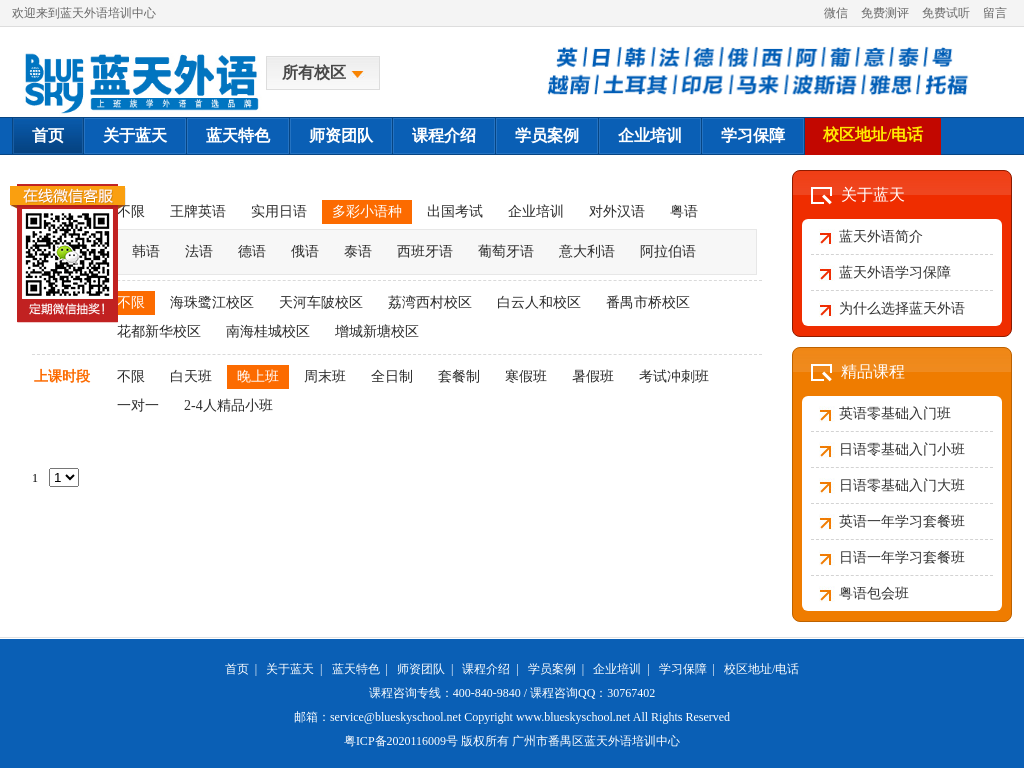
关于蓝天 (135, 135)
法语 (199, 251)
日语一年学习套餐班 (902, 557)
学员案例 (547, 135)
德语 (252, 251)
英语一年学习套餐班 (902, 521)
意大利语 (587, 251)
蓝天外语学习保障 (895, 272)
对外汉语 (617, 211)
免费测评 (885, 13)
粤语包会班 (874, 593)
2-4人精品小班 (228, 405)
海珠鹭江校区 (212, 302)
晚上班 (258, 376)
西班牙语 (425, 251)
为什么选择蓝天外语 (902, 308)
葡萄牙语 (506, 251)
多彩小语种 (367, 211)
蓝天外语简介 (881, 236)
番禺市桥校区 (648, 302)
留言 (995, 13)
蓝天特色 (238, 135)
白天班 (191, 376)
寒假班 (526, 376)
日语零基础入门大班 (902, 485)
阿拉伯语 (668, 251)
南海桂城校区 (268, 331)
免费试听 (946, 13)
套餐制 (459, 376)
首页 (48, 135)
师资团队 (341, 135)
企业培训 (650, 135)
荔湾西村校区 (430, 302)
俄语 (305, 251)
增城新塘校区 (377, 331)
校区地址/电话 (873, 134)
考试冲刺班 (674, 376)
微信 (836, 13)
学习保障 (753, 135)
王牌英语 (198, 211)
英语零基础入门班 (895, 413)
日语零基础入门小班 (902, 449)
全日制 (392, 376)
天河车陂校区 (321, 302)
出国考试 (455, 211)
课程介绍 (444, 135)
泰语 (358, 251)
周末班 (325, 376)
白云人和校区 (539, 302)
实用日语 (279, 211)
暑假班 (593, 376)
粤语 (684, 211)
